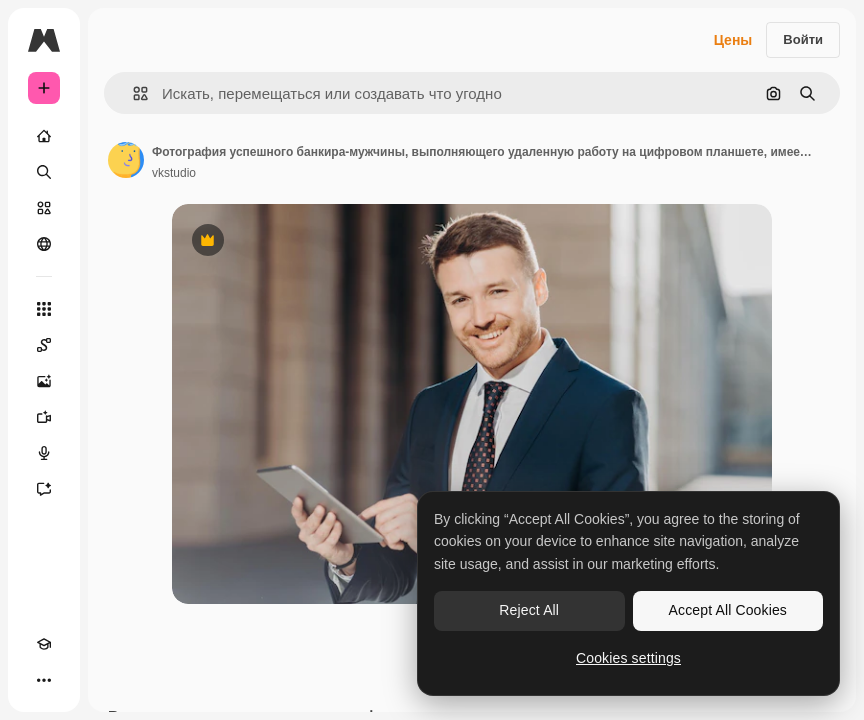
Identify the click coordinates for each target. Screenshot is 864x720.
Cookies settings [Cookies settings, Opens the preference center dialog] (628, 658)
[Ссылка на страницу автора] (126, 160)
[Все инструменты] (44, 309)
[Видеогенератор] (44, 417)
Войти (803, 39)
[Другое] (44, 680)
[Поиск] (44, 172)
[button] (132, 93)
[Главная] (44, 136)
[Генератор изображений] (44, 381)
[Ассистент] (44, 489)
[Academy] (44, 644)
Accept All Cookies (728, 610)
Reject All (529, 610)
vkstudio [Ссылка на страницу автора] (174, 173)
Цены (733, 40)
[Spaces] (44, 345)
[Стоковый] (44, 208)
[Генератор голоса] (44, 453)
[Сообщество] (44, 244)
